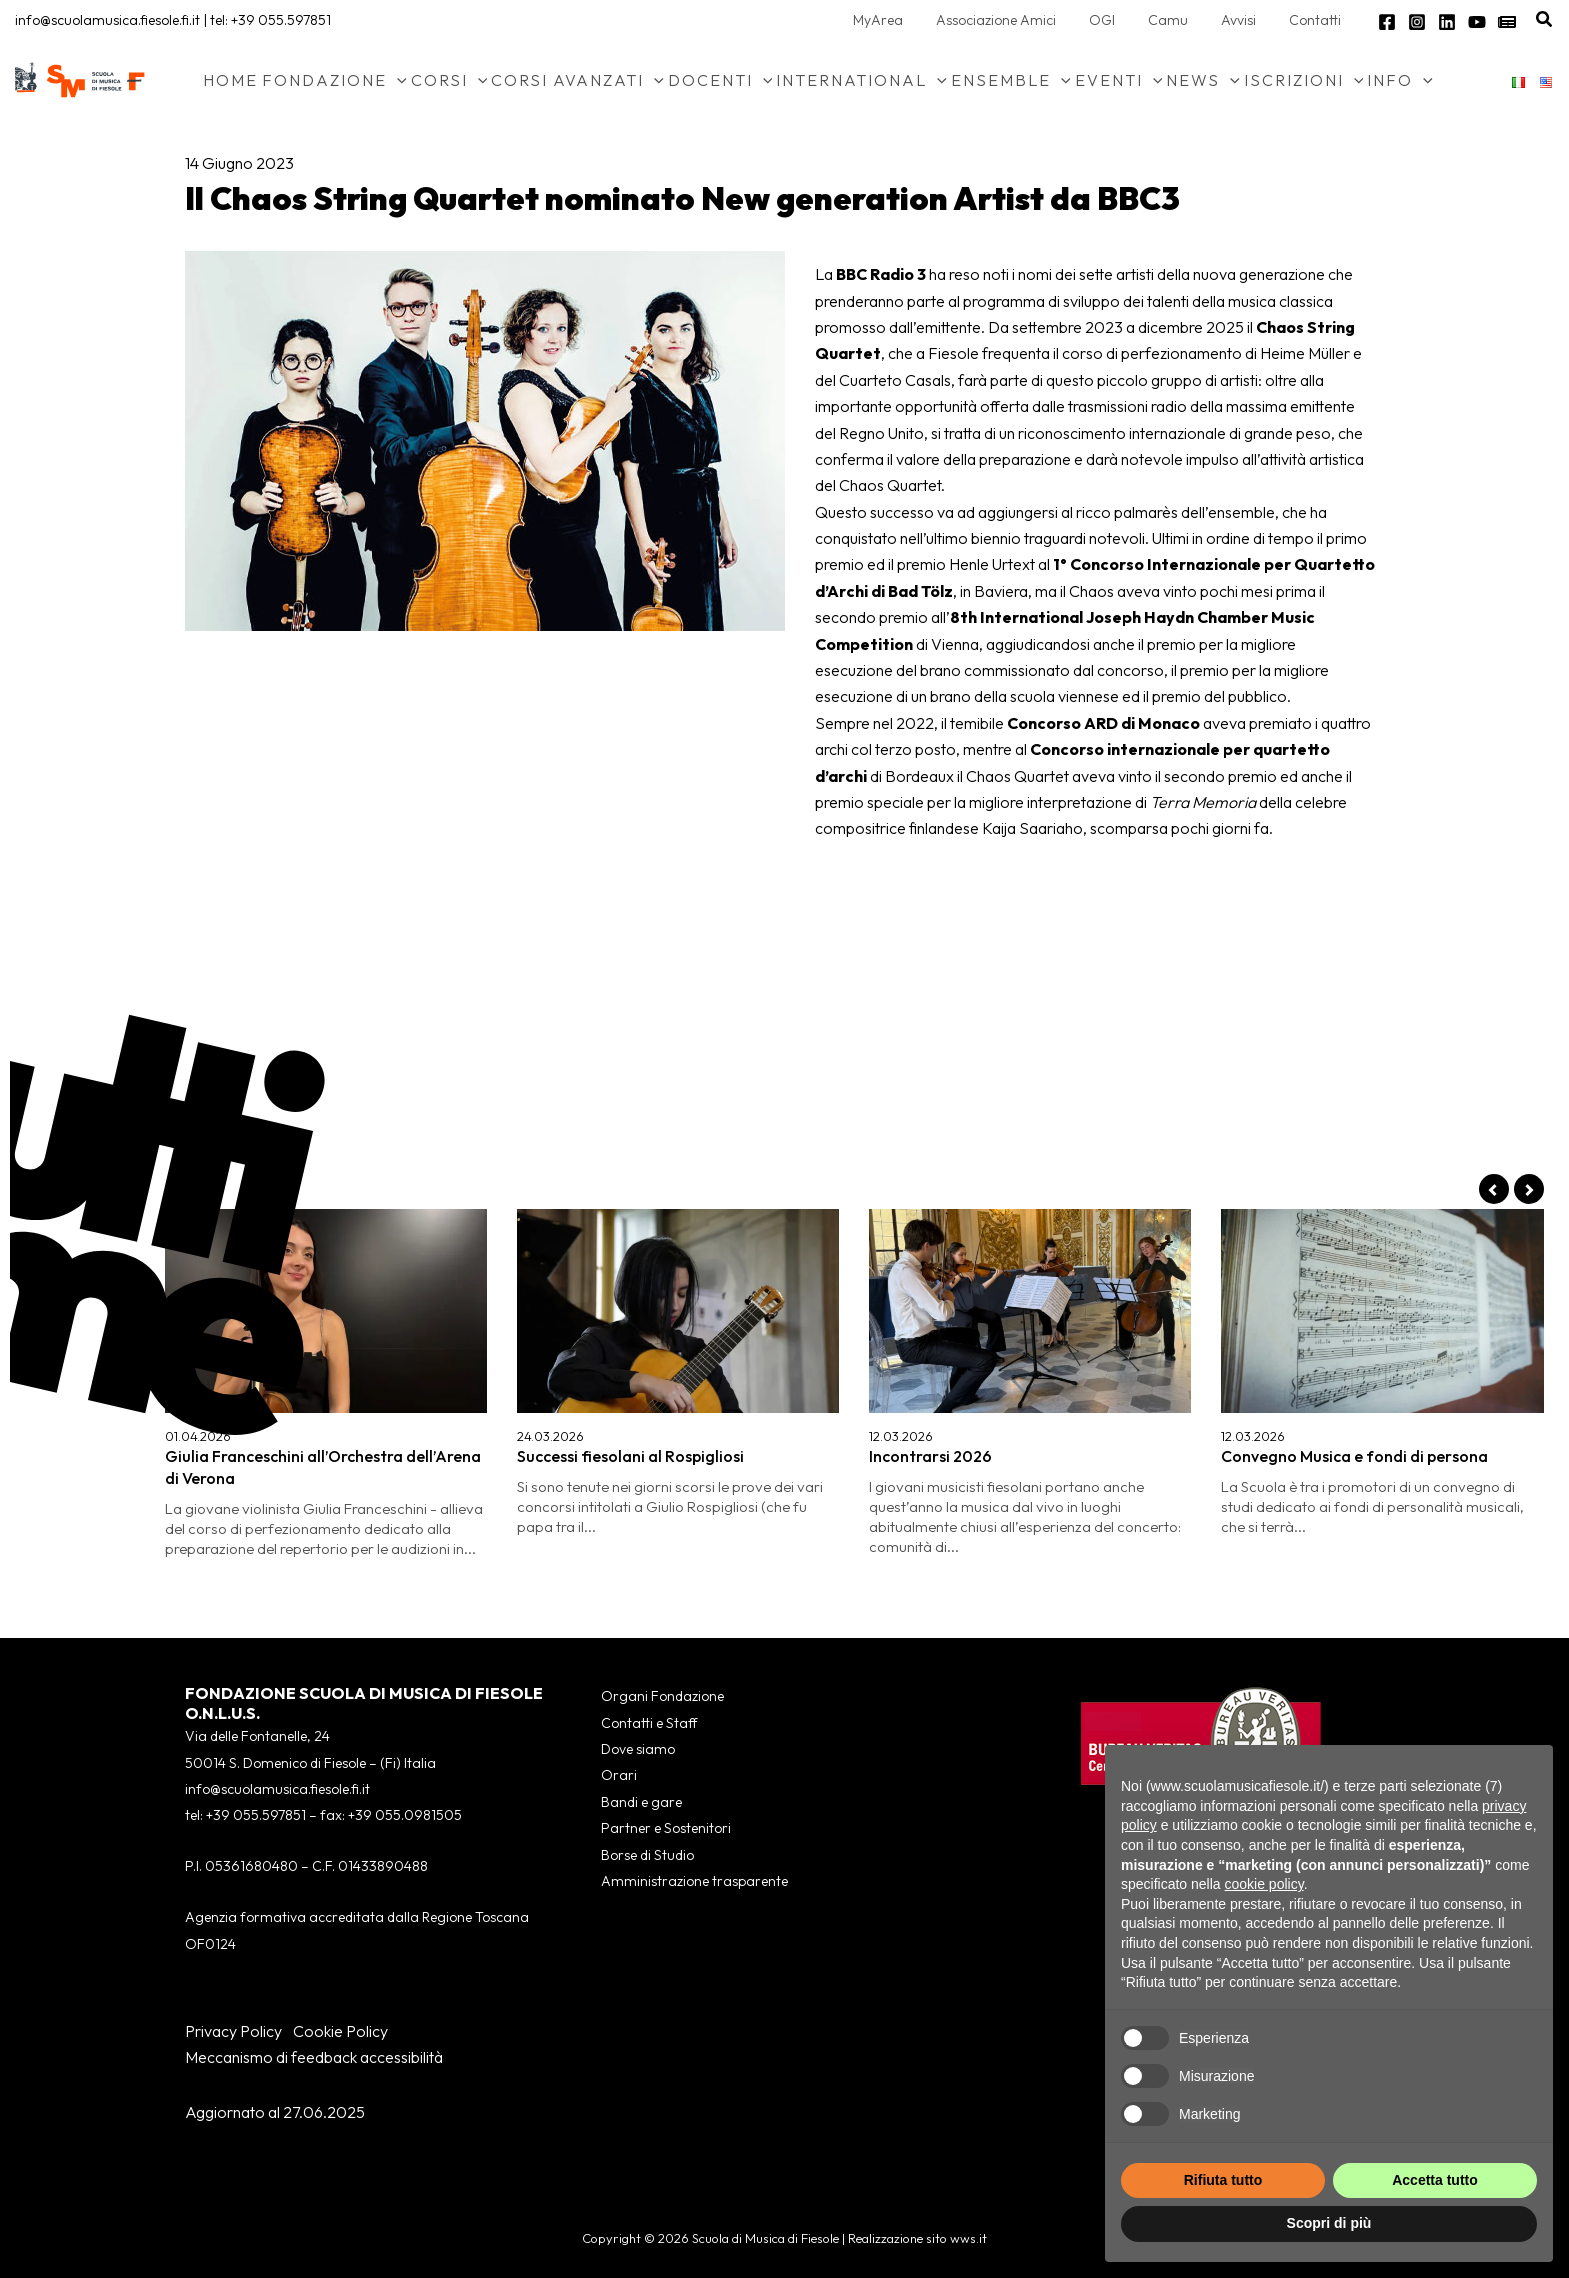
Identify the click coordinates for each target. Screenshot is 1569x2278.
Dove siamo (638, 1749)
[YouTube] (1477, 22)
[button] (1545, 20)
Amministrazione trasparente (694, 1881)
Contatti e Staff (649, 1723)
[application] (397, 80)
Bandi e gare (641, 1802)
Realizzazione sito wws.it (917, 2238)
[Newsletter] (1507, 22)
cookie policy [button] (1264, 1884)
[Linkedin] (1447, 22)
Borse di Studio (647, 1855)
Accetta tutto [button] (1435, 2180)
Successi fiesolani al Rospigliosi (630, 1456)
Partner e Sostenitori (666, 1828)
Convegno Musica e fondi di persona (1354, 1456)
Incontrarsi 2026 (930, 1456)
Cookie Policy (340, 2031)
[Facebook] (1387, 22)
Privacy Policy (233, 2031)
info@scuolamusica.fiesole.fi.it (107, 20)
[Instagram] (1417, 22)
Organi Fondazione (662, 1696)
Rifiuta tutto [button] (1223, 2180)
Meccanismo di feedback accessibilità (314, 2057)
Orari (619, 1775)
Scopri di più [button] (1329, 2223)
